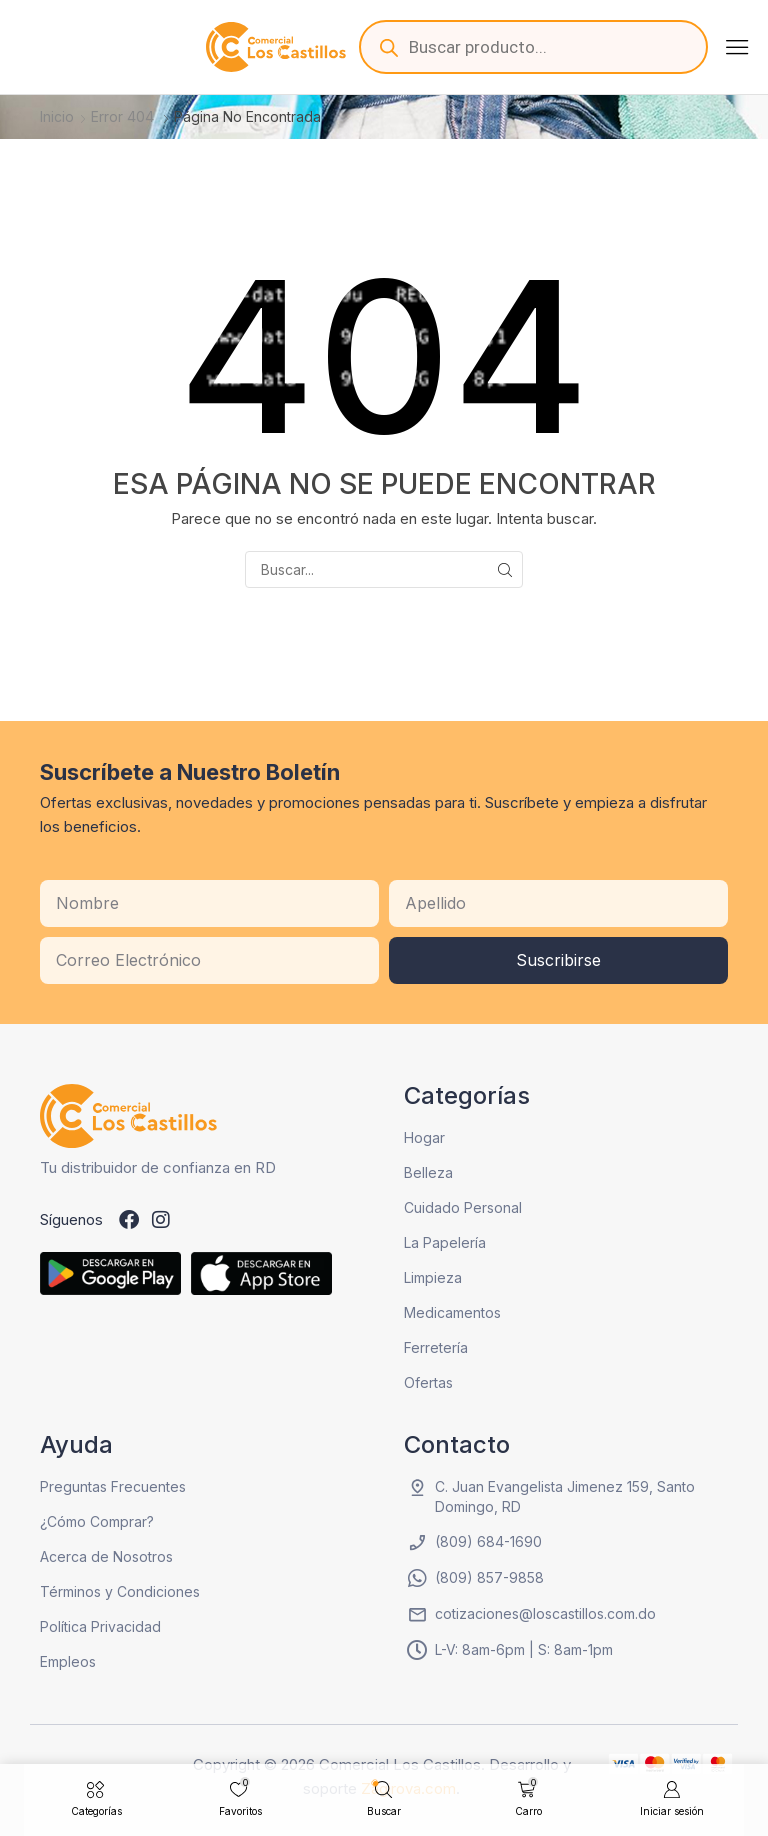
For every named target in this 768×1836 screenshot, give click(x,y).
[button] (737, 47)
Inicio (57, 116)
